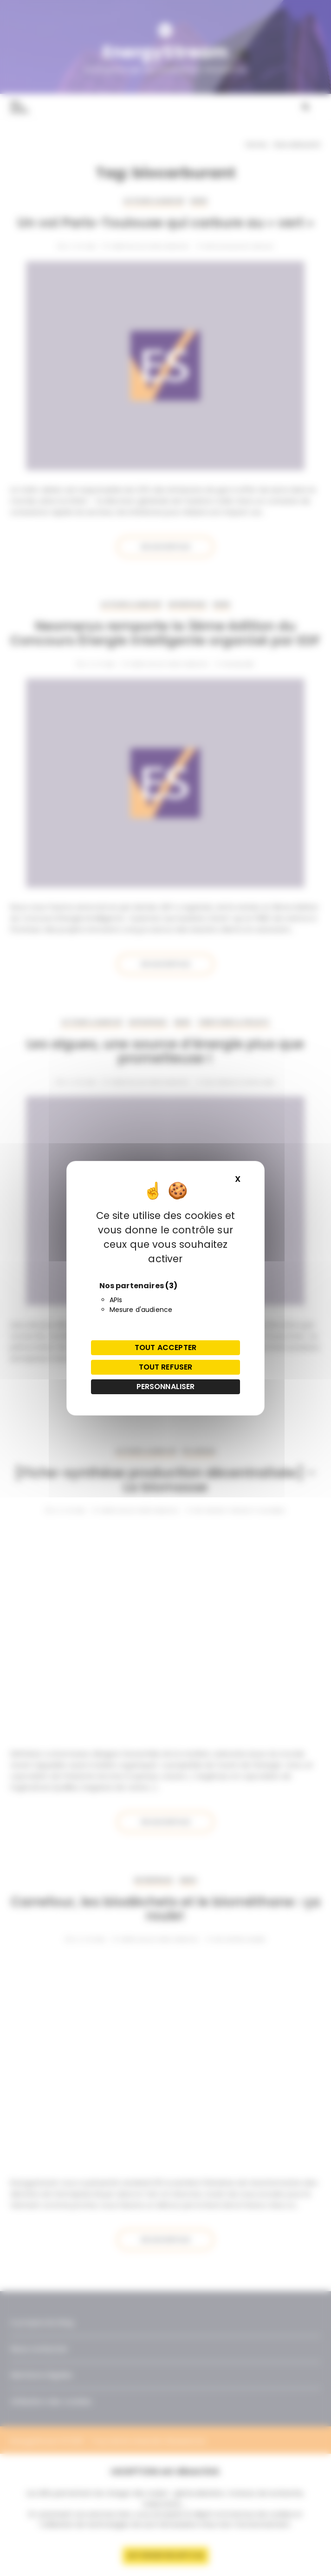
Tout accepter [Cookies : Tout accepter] (165, 1347)
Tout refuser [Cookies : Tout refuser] (166, 1367)
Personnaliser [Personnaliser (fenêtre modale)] (165, 1386)
